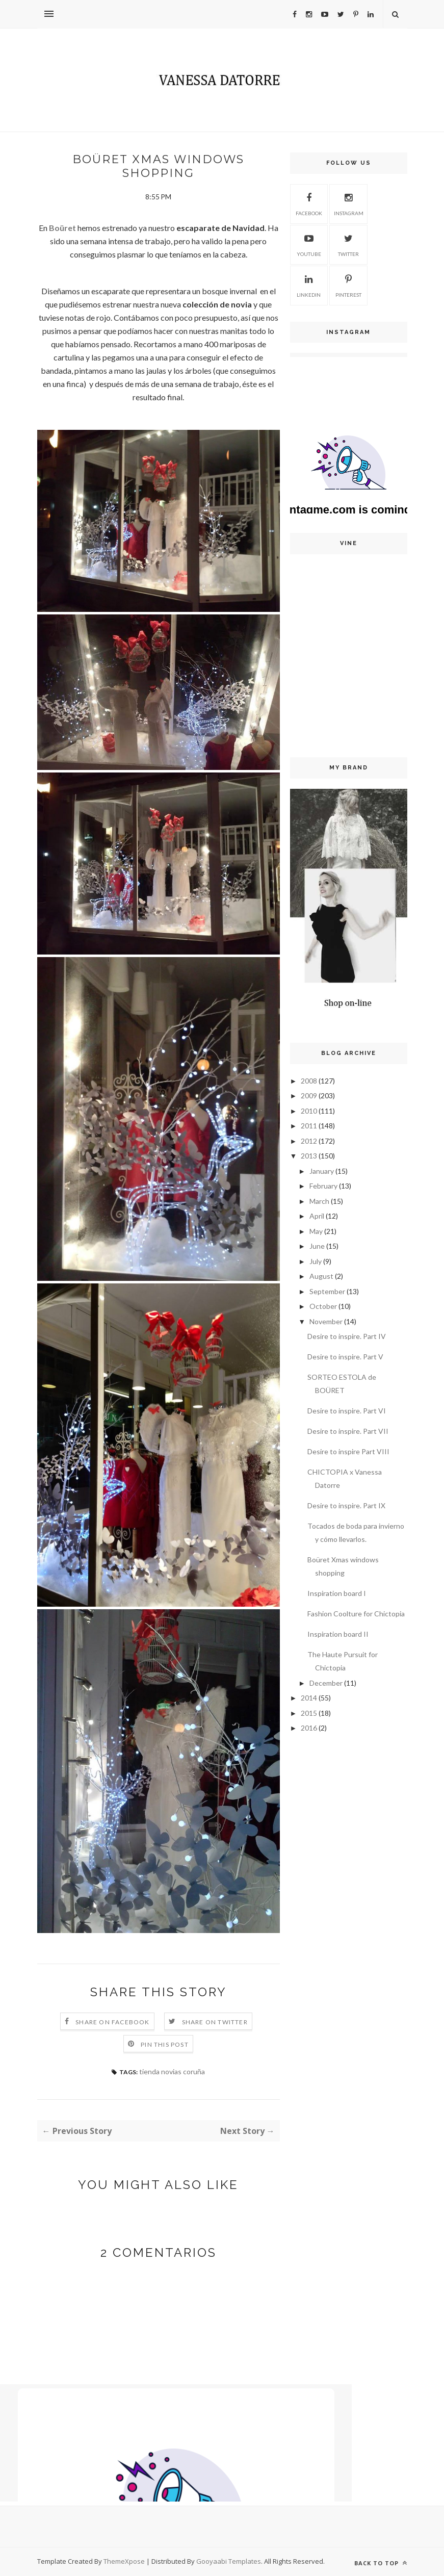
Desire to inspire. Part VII (347, 1431)
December (326, 1683)
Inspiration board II (338, 1634)
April (316, 1216)
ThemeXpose (124, 2561)
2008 (309, 1080)
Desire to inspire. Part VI (346, 1410)
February (323, 1185)
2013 (309, 1155)
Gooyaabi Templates (228, 2561)
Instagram (348, 203)
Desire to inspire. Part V (345, 1356)
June (317, 1246)
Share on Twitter (215, 2022)
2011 (309, 1125)
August (321, 1276)
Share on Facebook (112, 2022)
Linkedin (309, 284)
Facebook (309, 203)
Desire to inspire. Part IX (346, 1505)
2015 (309, 1713)
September (327, 1291)
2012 (309, 1141)
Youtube (309, 243)
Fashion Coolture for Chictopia (356, 1613)
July (315, 1261)
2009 (309, 1095)
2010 (309, 1110)
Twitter (348, 243)
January (321, 1171)
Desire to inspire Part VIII (348, 1451)
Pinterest (348, 284)
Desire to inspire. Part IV (346, 1336)
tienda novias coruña (172, 2071)
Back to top (380, 2563)
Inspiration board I (336, 1593)
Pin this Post (165, 2044)
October (323, 1306)
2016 (309, 1727)
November (326, 1321)
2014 (309, 1697)
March (319, 1201)
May (316, 1231)
